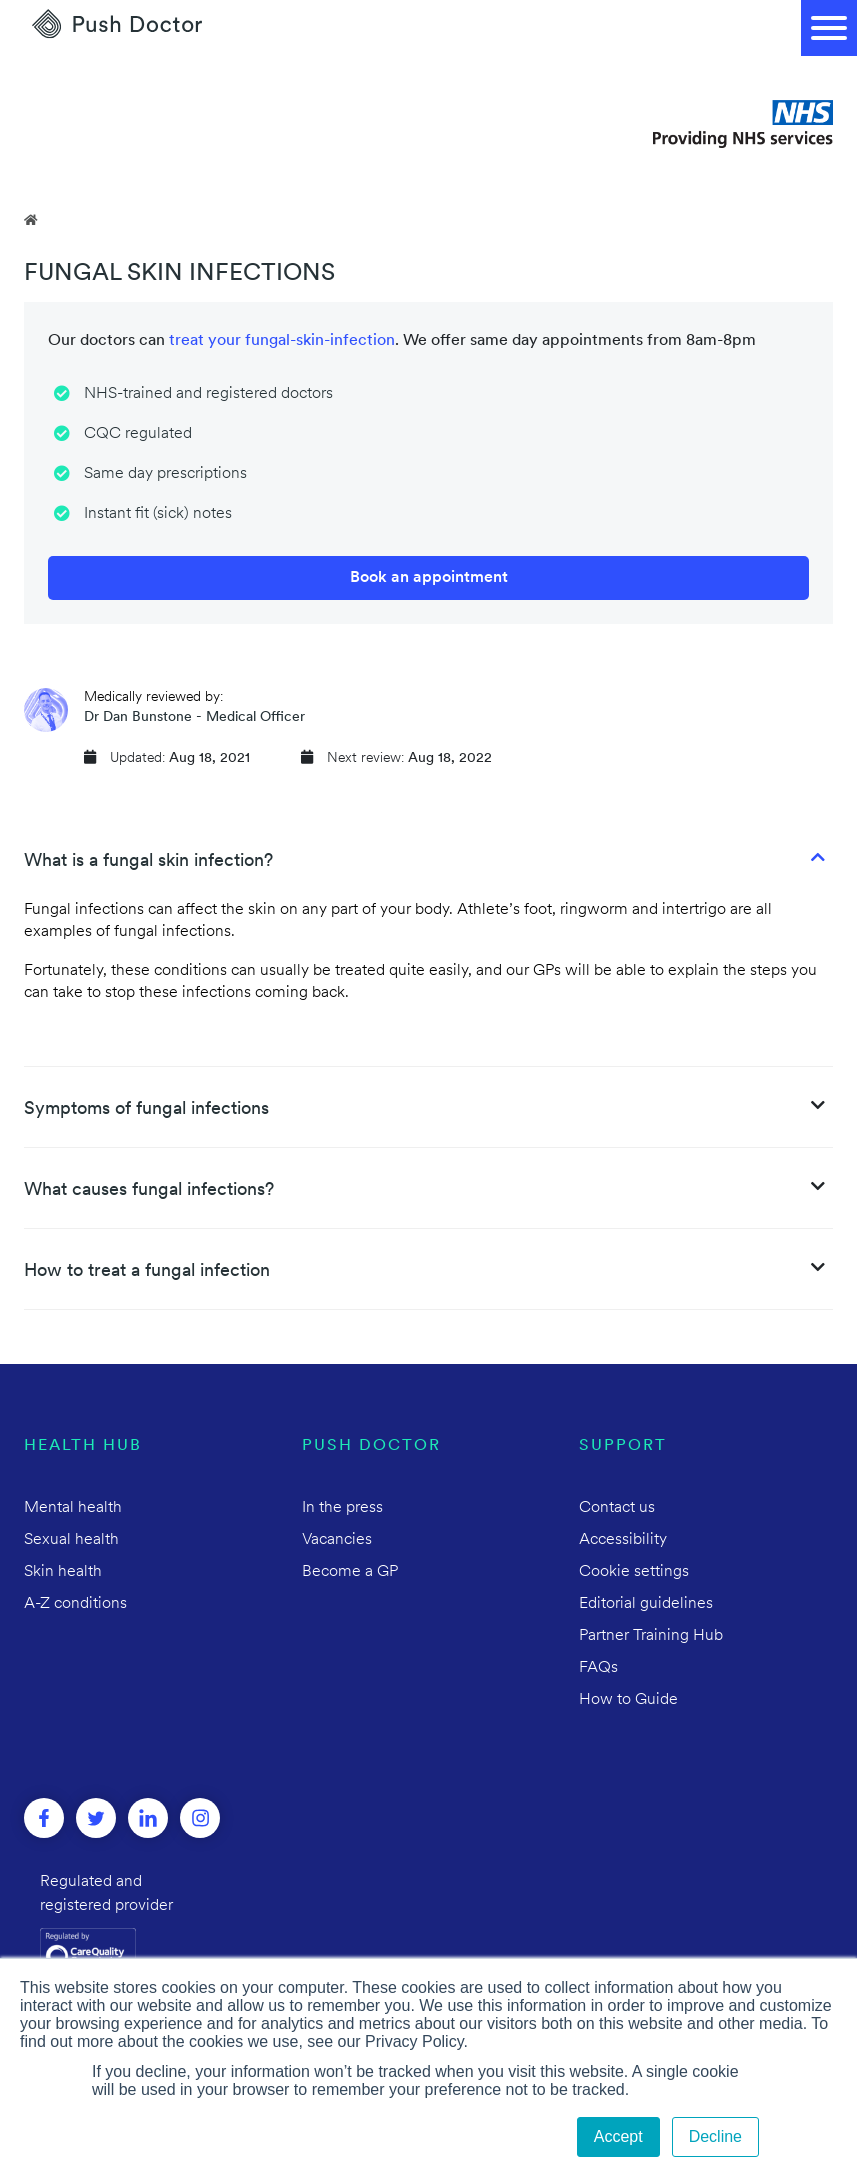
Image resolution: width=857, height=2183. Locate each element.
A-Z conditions (75, 1604)
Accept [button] (618, 2136)
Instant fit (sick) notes (158, 514)
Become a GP (350, 1572)
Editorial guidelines (646, 1604)
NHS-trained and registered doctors (208, 394)
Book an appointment (429, 578)
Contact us (617, 1508)
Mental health (73, 1508)
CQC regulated (138, 434)
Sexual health (71, 1540)
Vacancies (337, 1540)
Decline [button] (715, 2136)
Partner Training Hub (651, 1636)
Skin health (63, 1572)
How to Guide (628, 1700)
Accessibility (623, 1540)
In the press (342, 1508)
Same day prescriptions (165, 474)
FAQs (598, 1668)
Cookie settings (634, 1572)
